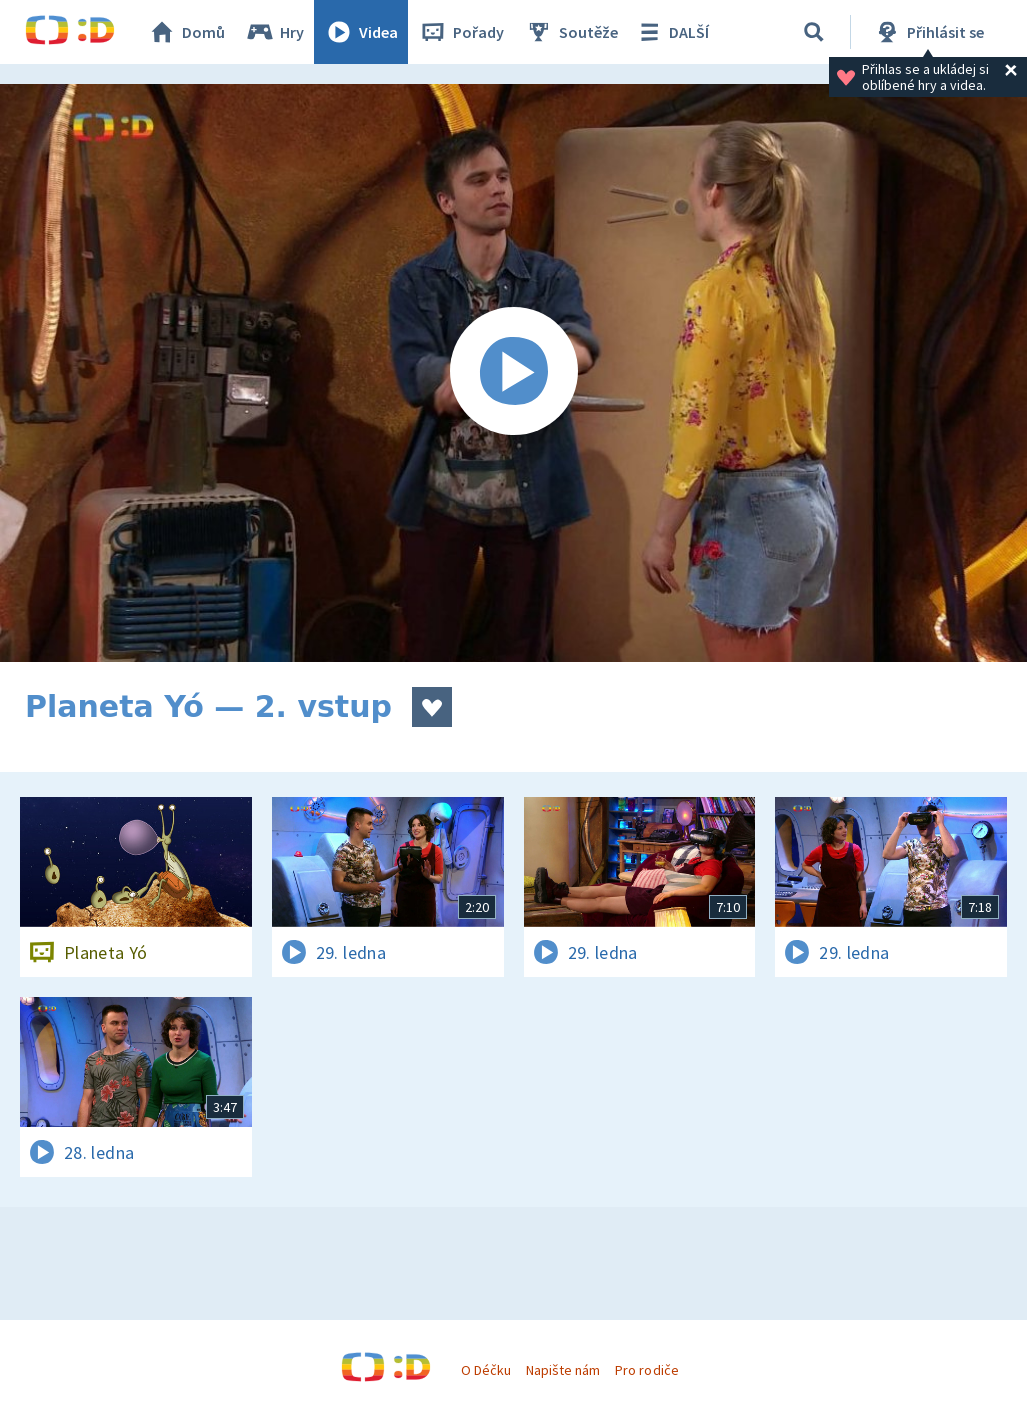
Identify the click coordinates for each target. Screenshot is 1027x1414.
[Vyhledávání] (814, 32)
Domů (186, 32)
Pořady (461, 32)
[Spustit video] (513, 373)
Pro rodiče (646, 1370)
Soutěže (571, 32)
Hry (274, 32)
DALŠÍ (671, 32)
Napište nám (563, 1370)
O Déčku (486, 1370)
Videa (361, 32)
